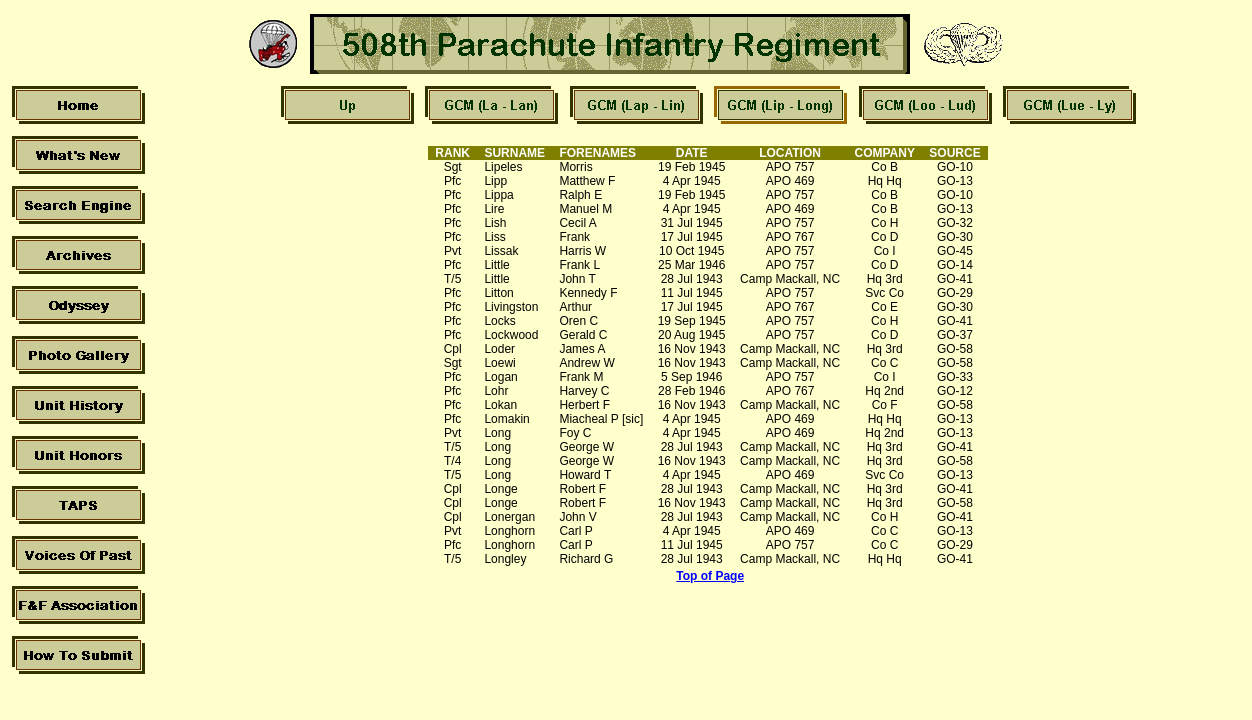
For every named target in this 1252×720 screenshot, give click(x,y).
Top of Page (710, 576)
